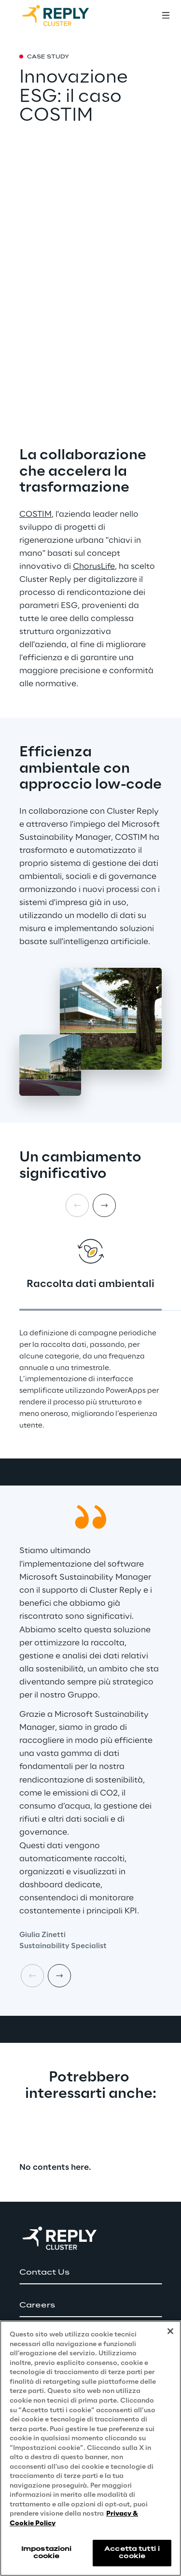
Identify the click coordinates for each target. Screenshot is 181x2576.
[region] (90, 2448)
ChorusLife (94, 566)
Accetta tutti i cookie (132, 2552)
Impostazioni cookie (46, 2552)
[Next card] (104, 1205)
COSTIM (35, 514)
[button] (90, 2272)
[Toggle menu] (165, 15)
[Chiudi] (170, 2331)
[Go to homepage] (65, 15)
